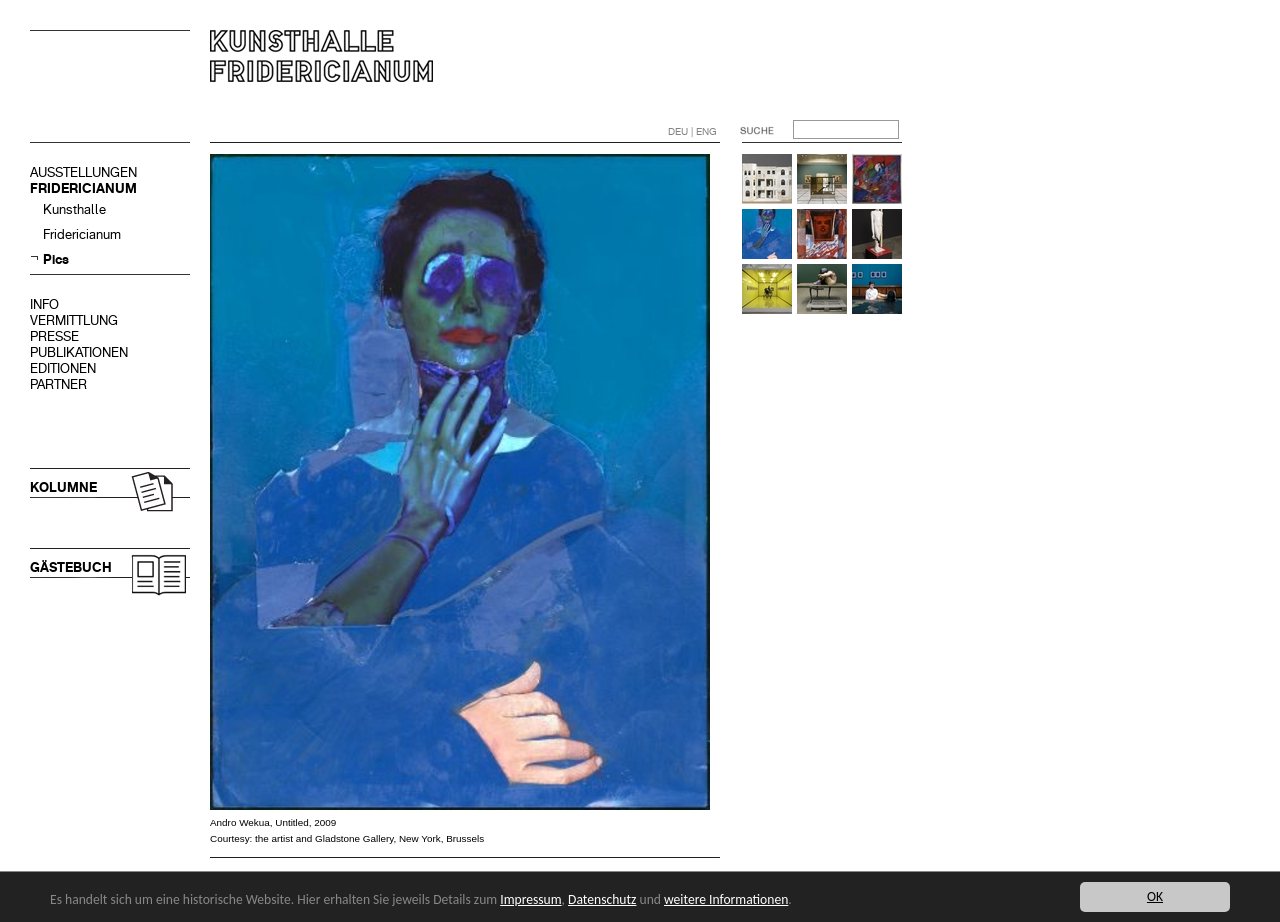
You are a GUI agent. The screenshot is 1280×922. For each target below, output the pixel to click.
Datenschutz (602, 899)
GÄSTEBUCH (71, 567)
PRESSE (54, 336)
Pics (56, 259)
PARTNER (58, 384)
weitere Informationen (726, 899)
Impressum (530, 899)
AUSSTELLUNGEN (83, 172)
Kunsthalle (74, 209)
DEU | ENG (692, 131)
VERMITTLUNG (74, 320)
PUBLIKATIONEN (79, 352)
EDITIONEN (63, 368)
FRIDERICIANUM (83, 188)
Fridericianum (82, 234)
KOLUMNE (63, 487)
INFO (44, 304)
